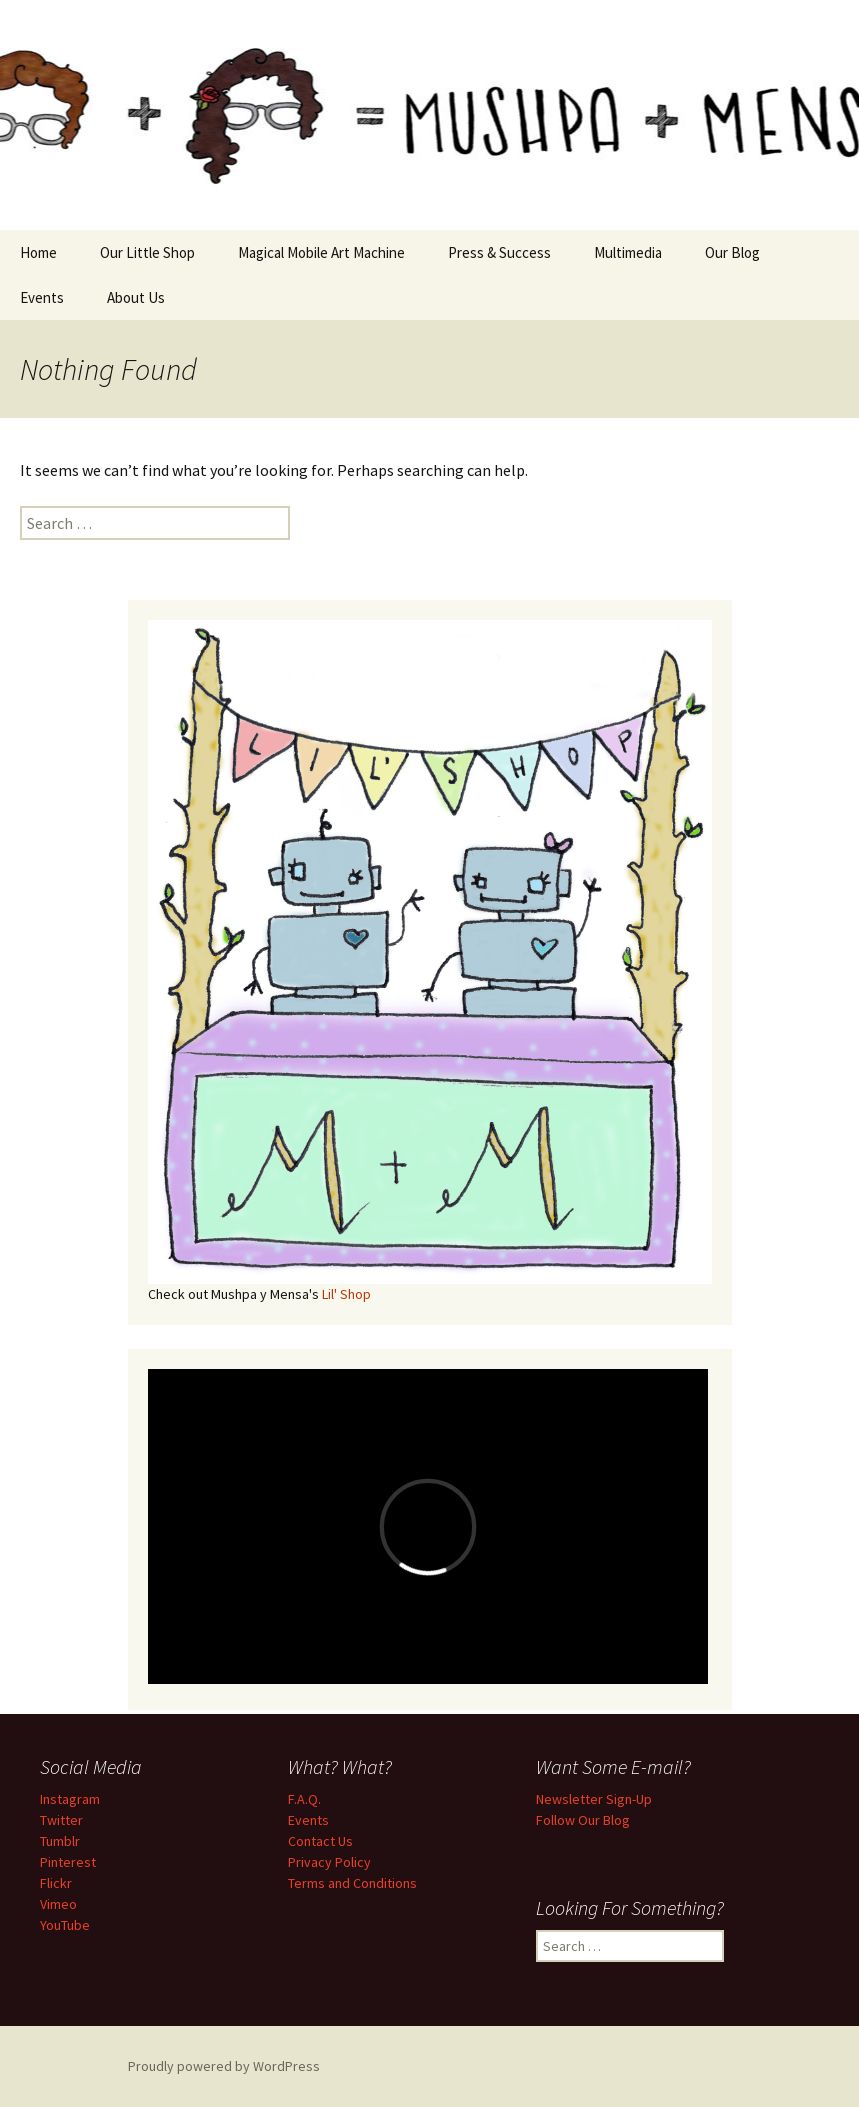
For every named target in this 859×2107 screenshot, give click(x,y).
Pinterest (68, 1862)
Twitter (61, 1820)
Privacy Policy (329, 1862)
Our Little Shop (147, 252)
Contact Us (320, 1841)
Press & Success (499, 252)
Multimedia (628, 252)
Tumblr (60, 1841)
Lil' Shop (346, 1294)
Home (38, 252)
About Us (136, 297)
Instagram (70, 1799)
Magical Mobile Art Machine (321, 252)
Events (42, 297)
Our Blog (732, 252)
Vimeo (58, 1904)
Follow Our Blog (583, 1820)
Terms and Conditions (352, 1883)
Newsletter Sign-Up (594, 1799)
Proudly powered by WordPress (224, 2066)
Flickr (56, 1883)
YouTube (65, 1925)
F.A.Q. (304, 1799)
